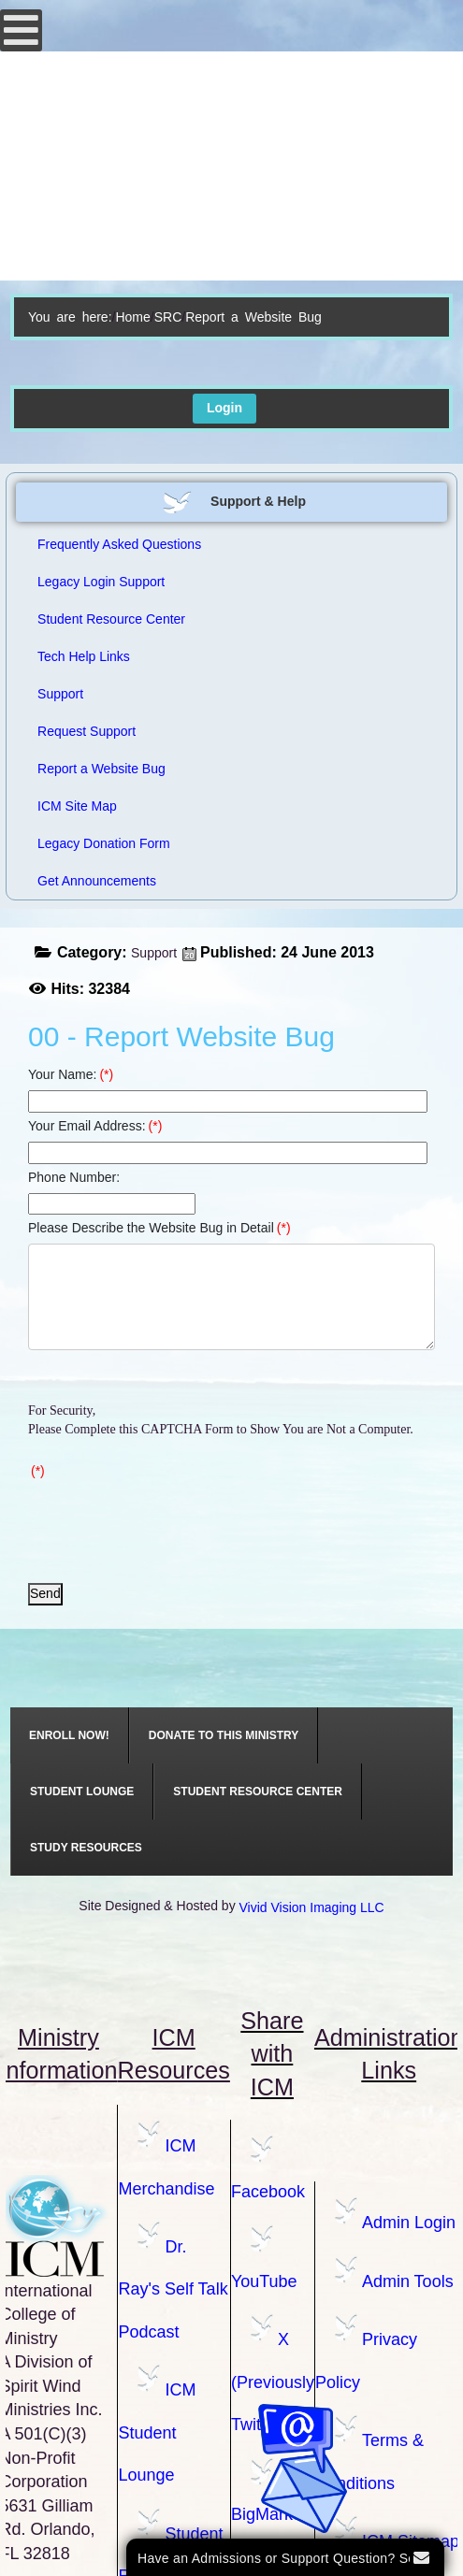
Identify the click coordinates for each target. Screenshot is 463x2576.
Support (154, 952)
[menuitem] (69, 1735)
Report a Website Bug (101, 768)
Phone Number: (74, 1177)
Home (132, 316)
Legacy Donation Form (103, 843)
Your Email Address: (95, 1125)
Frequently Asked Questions (119, 544)
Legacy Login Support (101, 581)
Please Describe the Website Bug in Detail (159, 1227)
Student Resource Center (111, 619)
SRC (168, 316)
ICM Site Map (77, 806)
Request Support (86, 731)
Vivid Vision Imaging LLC (311, 1907)
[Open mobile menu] (21, 30)
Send (45, 1593)
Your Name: (70, 1074)
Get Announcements (96, 880)
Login (224, 407)
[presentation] (170, 1523)
